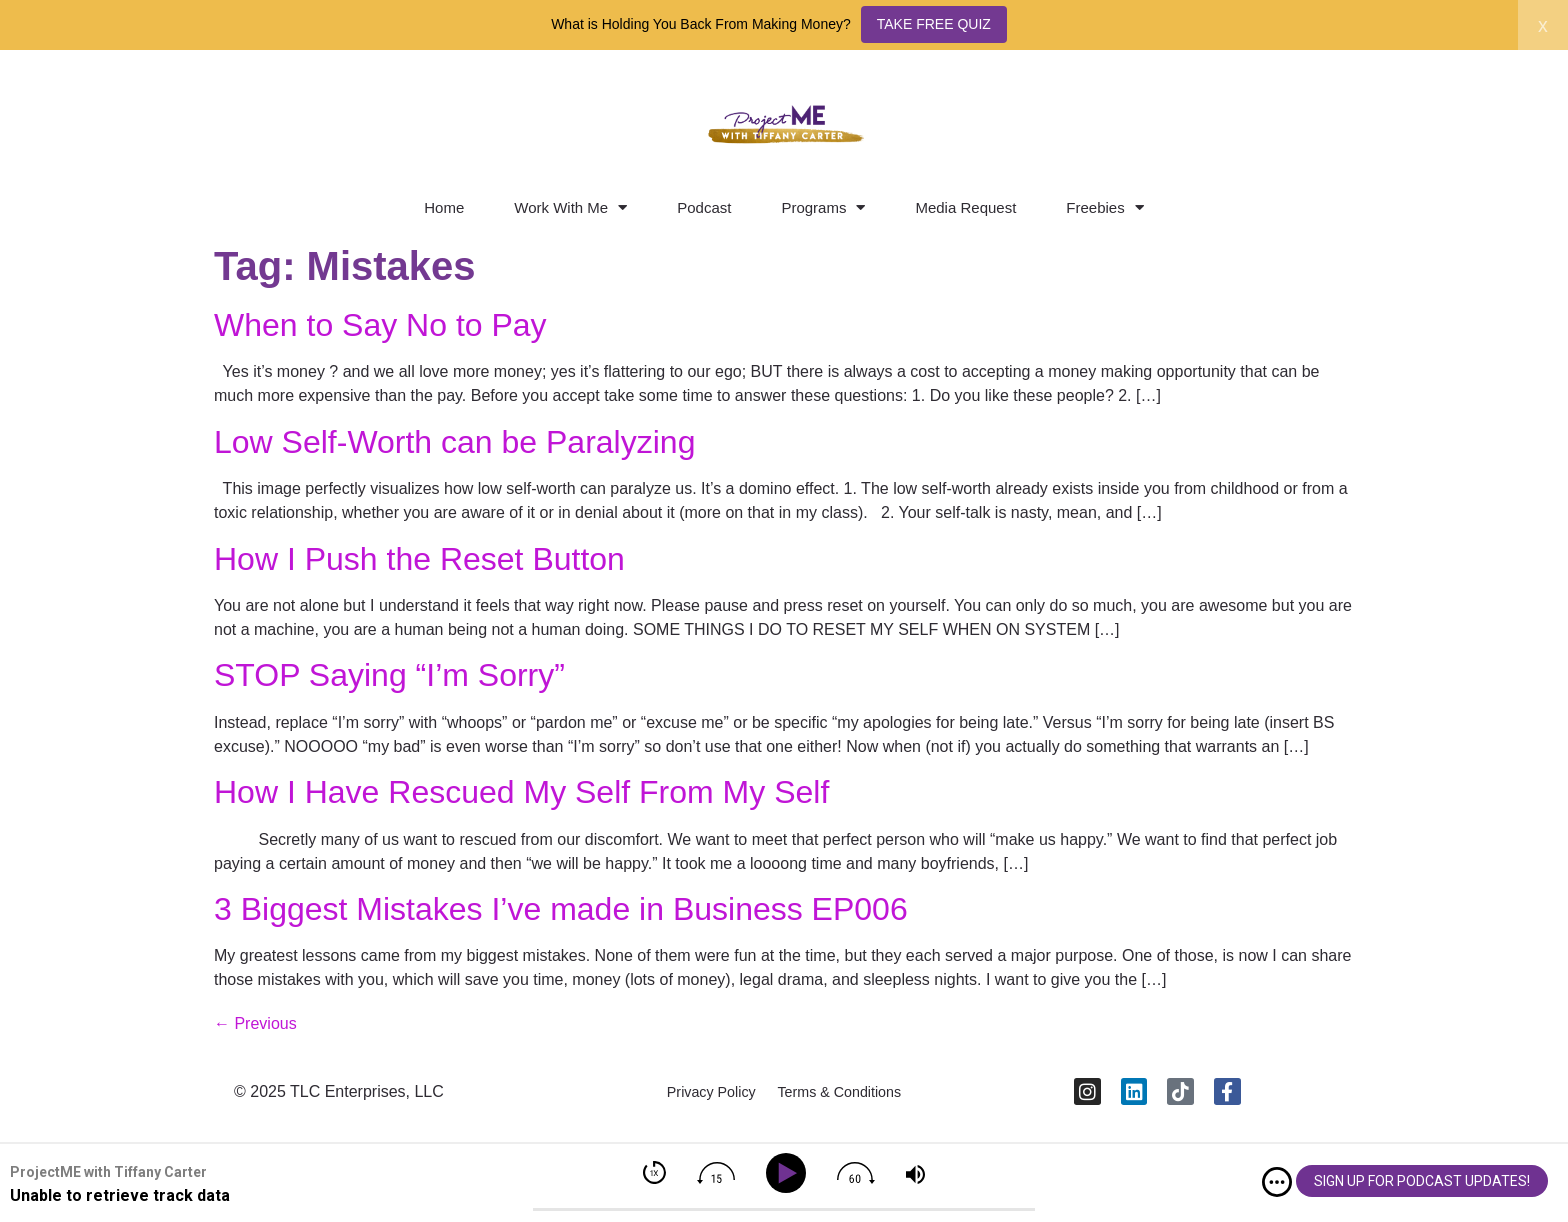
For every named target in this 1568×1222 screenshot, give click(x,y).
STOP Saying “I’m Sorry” (389, 675)
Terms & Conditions (849, 1098)
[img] (1277, 1182)
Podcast (704, 207)
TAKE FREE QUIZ (934, 24)
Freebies (1104, 207)
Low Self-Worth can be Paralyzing (454, 442)
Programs (823, 207)
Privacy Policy (699, 1098)
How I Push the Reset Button (419, 559)
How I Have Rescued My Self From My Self (521, 792)
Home (444, 207)
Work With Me (570, 207)
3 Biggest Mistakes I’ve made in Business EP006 (561, 909)
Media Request (965, 207)
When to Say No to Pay (380, 325)
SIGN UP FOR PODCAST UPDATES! (1422, 1181)
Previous (255, 1023)
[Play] (789, 1173)
